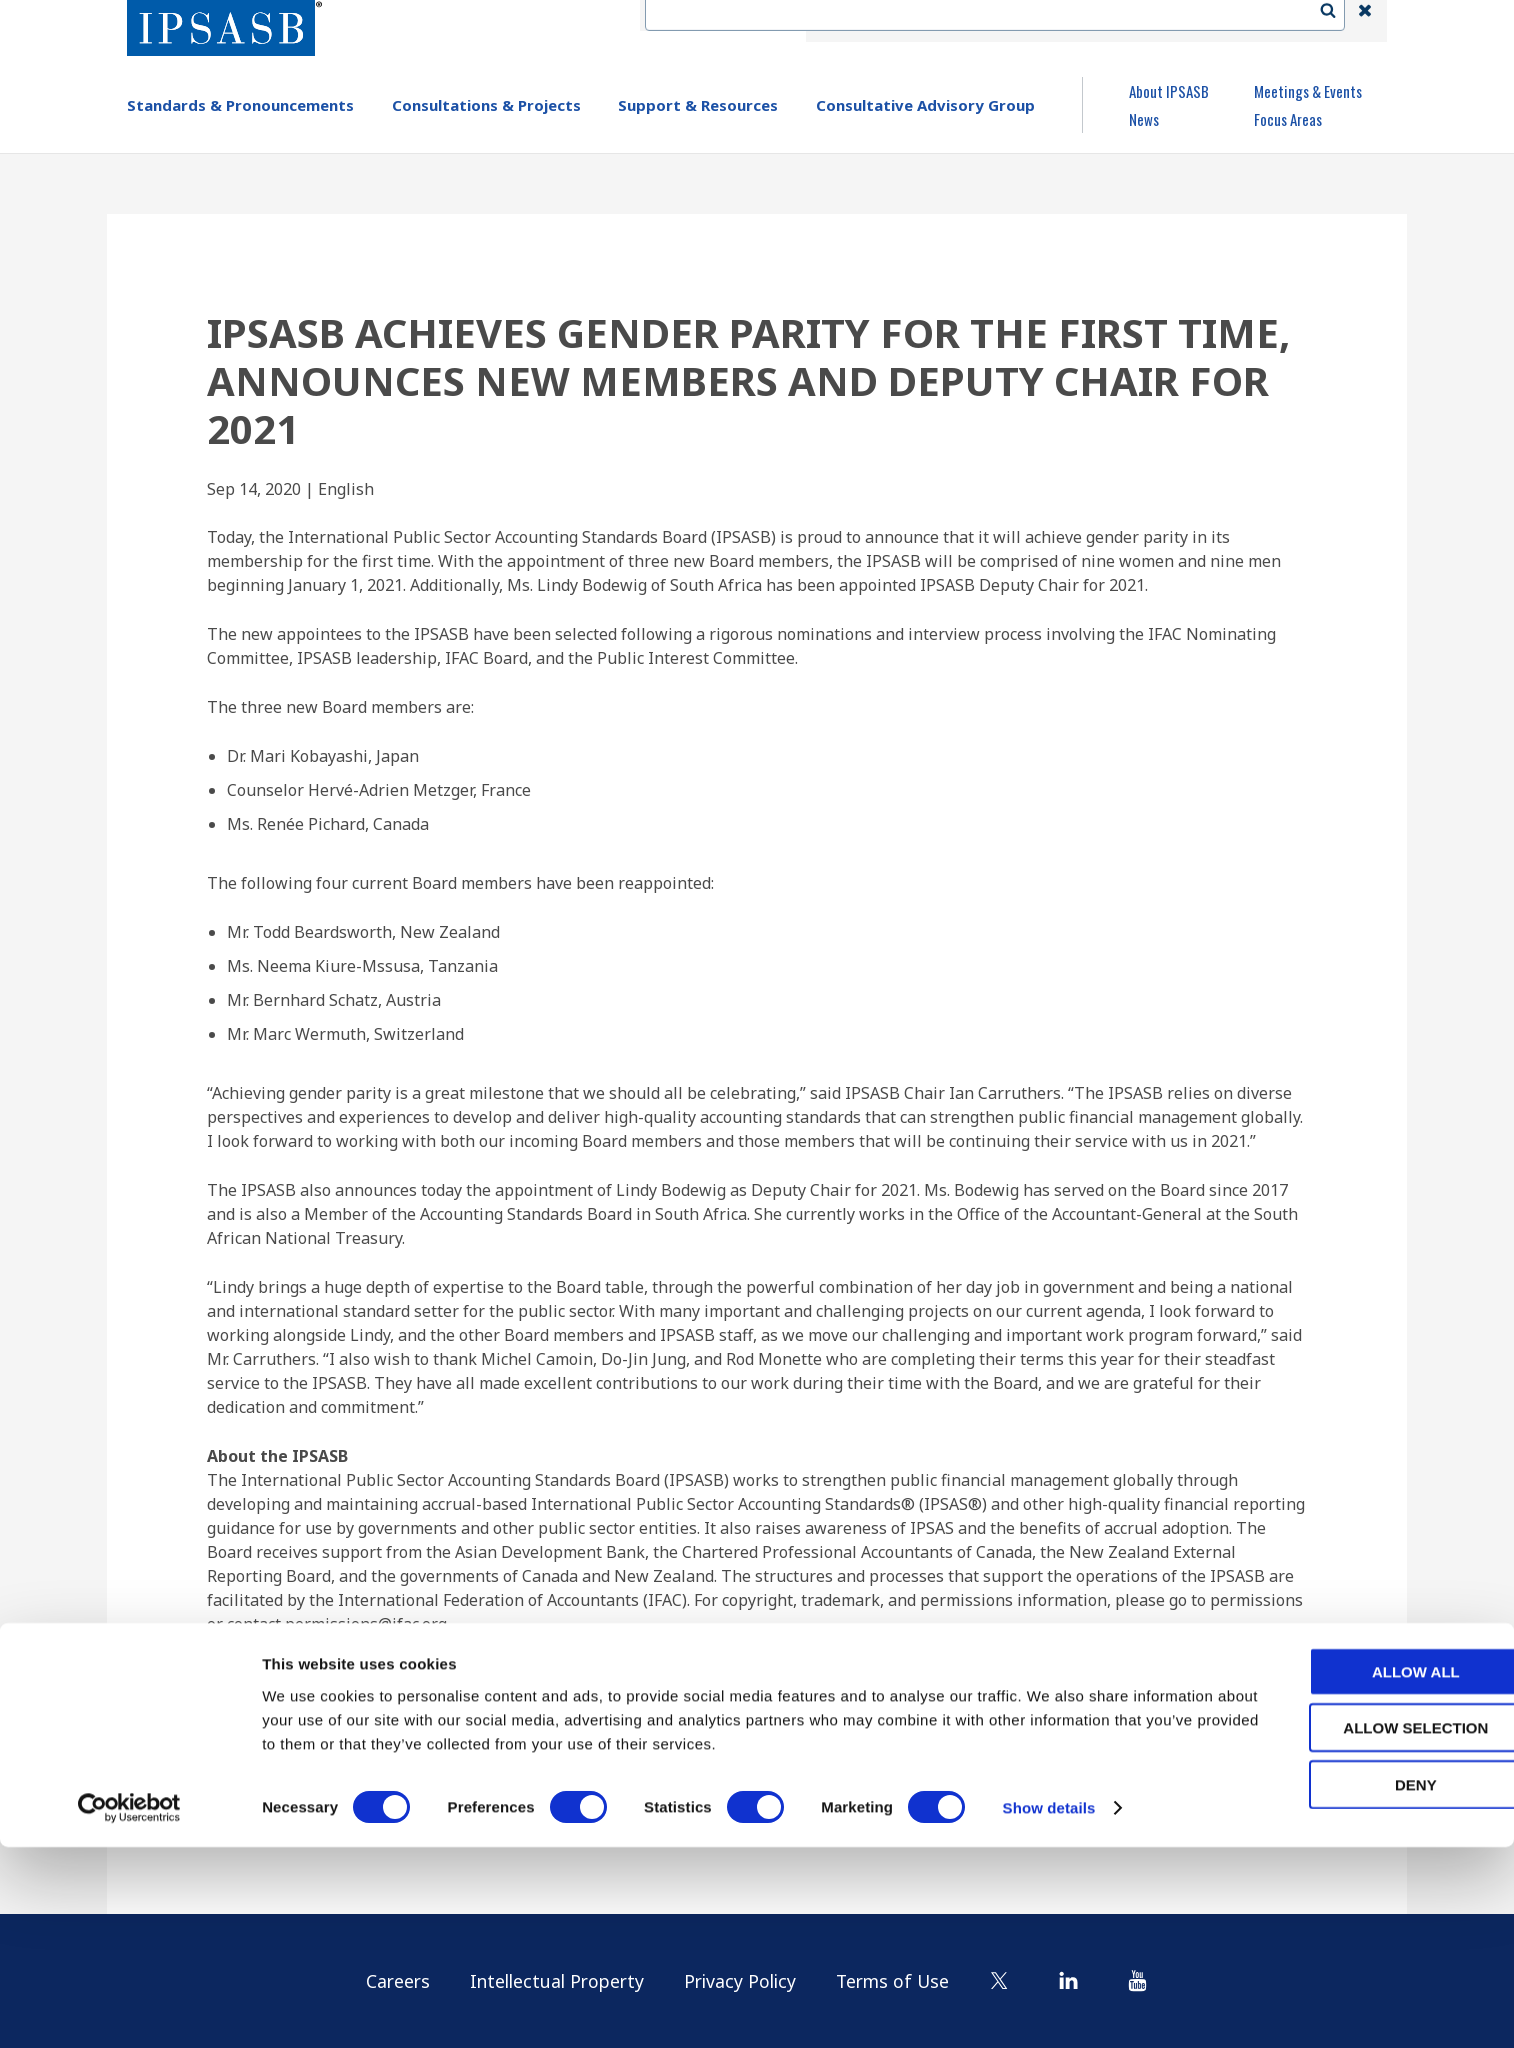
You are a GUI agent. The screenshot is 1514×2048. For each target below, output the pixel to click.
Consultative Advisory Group (925, 105)
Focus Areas (1288, 119)
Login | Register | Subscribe (1204, 21)
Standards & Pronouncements (240, 105)
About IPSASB (1169, 91)
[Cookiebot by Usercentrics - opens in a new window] (129, 2009)
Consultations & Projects (486, 105)
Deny (1347, 1984)
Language (1049, 21)
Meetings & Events (1308, 91)
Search (1338, 21)
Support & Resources (698, 105)
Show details (1049, 2008)
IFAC (880, 21)
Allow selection (1347, 1928)
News (1144, 119)
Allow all (1347, 1871)
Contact (956, 21)
